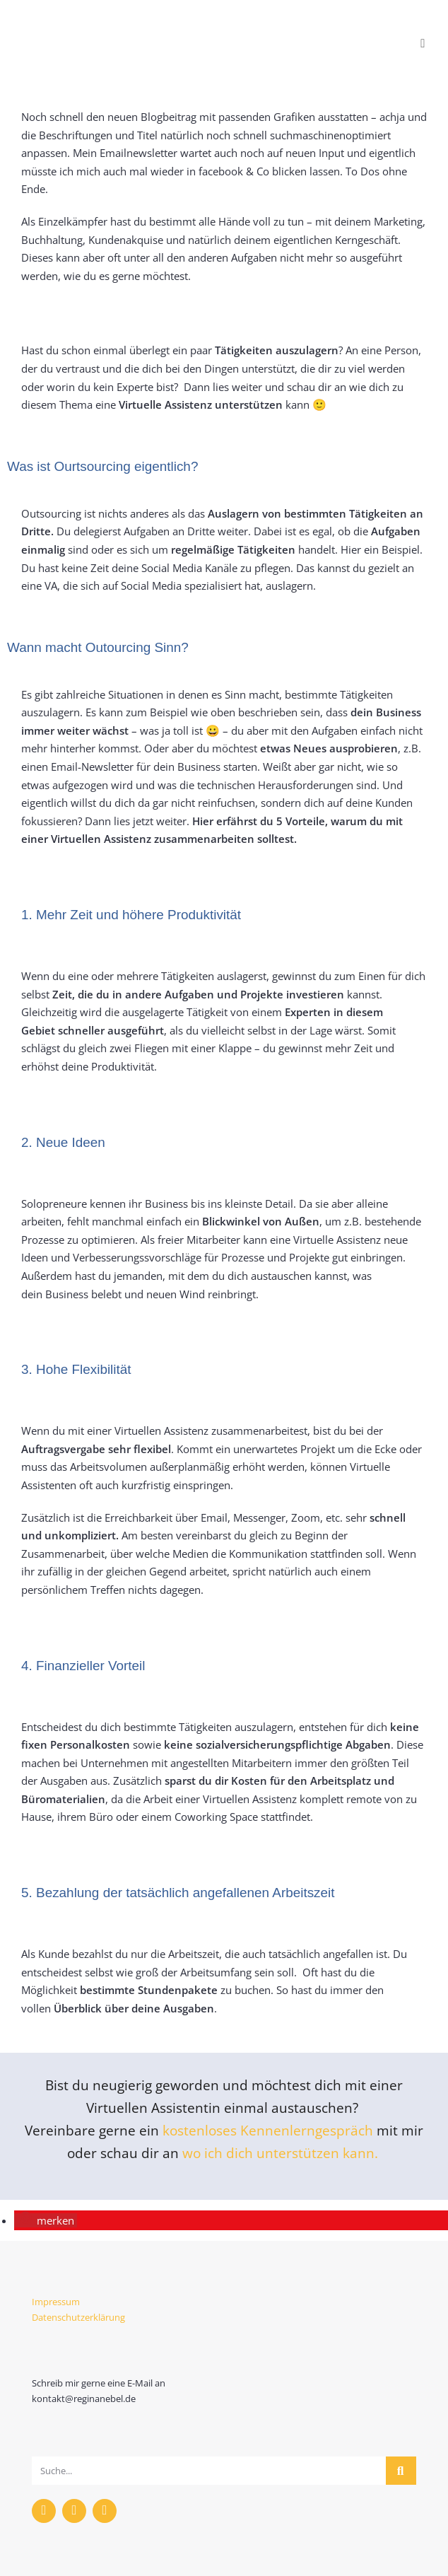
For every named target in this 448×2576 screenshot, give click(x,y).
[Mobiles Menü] (422, 43)
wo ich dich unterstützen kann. (282, 2153)
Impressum (56, 2301)
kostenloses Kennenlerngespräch (268, 2130)
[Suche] (401, 2470)
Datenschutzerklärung (78, 2317)
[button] (45, 2220)
